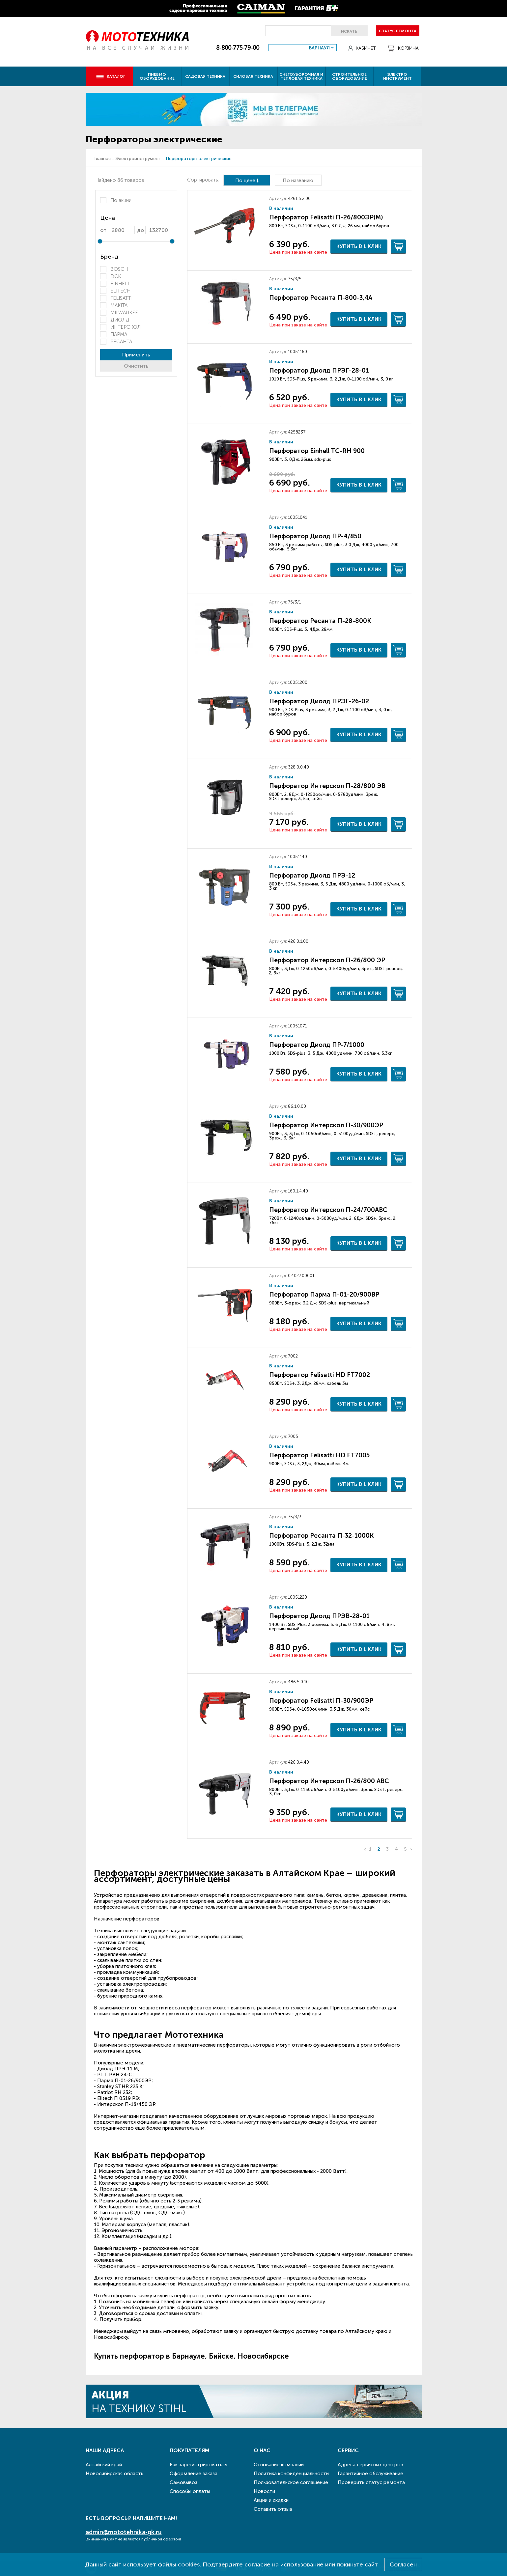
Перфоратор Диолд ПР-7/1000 (316, 1045)
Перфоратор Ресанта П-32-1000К (321, 1535)
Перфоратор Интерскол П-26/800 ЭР (327, 960)
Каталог (110, 76)
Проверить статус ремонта (371, 2482)
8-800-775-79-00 (237, 47)
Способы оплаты (190, 2491)
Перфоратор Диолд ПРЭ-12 (312, 875)
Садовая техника (205, 76)
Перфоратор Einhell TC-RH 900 (317, 451)
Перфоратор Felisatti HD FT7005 (319, 1455)
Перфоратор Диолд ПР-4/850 (315, 536)
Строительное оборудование (349, 76)
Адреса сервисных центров (370, 2465)
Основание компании (279, 2465)
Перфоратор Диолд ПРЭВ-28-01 (319, 1616)
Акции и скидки (271, 2500)
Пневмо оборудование (157, 76)
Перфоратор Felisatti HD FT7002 (319, 1375)
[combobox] (302, 47)
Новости (264, 2491)
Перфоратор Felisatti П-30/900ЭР (321, 1700)
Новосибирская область (114, 2474)
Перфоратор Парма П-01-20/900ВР (324, 1294)
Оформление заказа (193, 2474)
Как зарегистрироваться (198, 2465)
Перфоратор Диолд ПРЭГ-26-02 (319, 701)
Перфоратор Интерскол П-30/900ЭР (326, 1125)
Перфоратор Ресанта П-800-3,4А (320, 297)
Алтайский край (104, 2465)
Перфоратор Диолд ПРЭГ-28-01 (319, 370)
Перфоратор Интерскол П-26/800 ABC (329, 1781)
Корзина (403, 48)
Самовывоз (183, 2482)
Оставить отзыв (273, 2509)
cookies (189, 2564)
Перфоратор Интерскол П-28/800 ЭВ (327, 786)
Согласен (403, 2564)
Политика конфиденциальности (291, 2474)
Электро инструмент (397, 76)
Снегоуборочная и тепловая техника (301, 76)
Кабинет (362, 48)
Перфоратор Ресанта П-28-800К (320, 621)
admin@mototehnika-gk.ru (124, 2532)
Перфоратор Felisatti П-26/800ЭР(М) (326, 217)
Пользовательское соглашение (291, 2482)
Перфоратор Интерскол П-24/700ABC (328, 1210)
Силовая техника (253, 76)
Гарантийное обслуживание (370, 2474)
